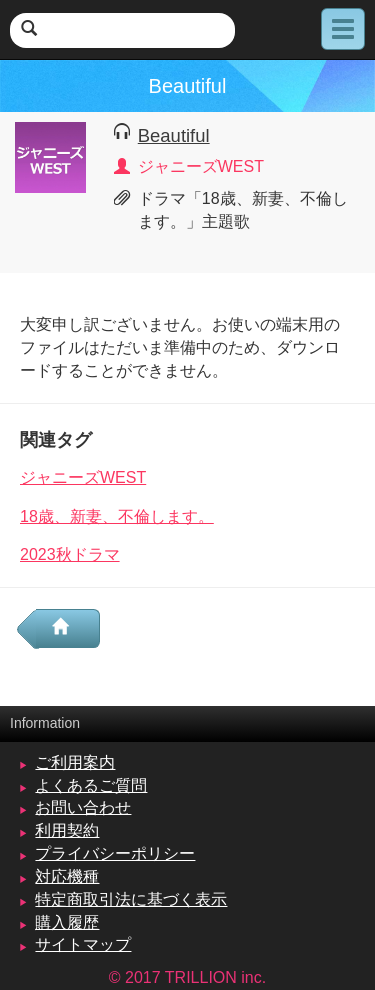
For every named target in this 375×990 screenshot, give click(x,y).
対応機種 (67, 876)
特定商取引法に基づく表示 (131, 899)
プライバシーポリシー (115, 853)
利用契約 (67, 830)
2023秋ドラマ (70, 554)
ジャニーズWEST (83, 477)
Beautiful (174, 135)
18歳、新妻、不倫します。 (117, 516)
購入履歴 (67, 922)
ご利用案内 (75, 762)
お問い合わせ (83, 807)
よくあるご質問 (91, 785)
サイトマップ (83, 944)
